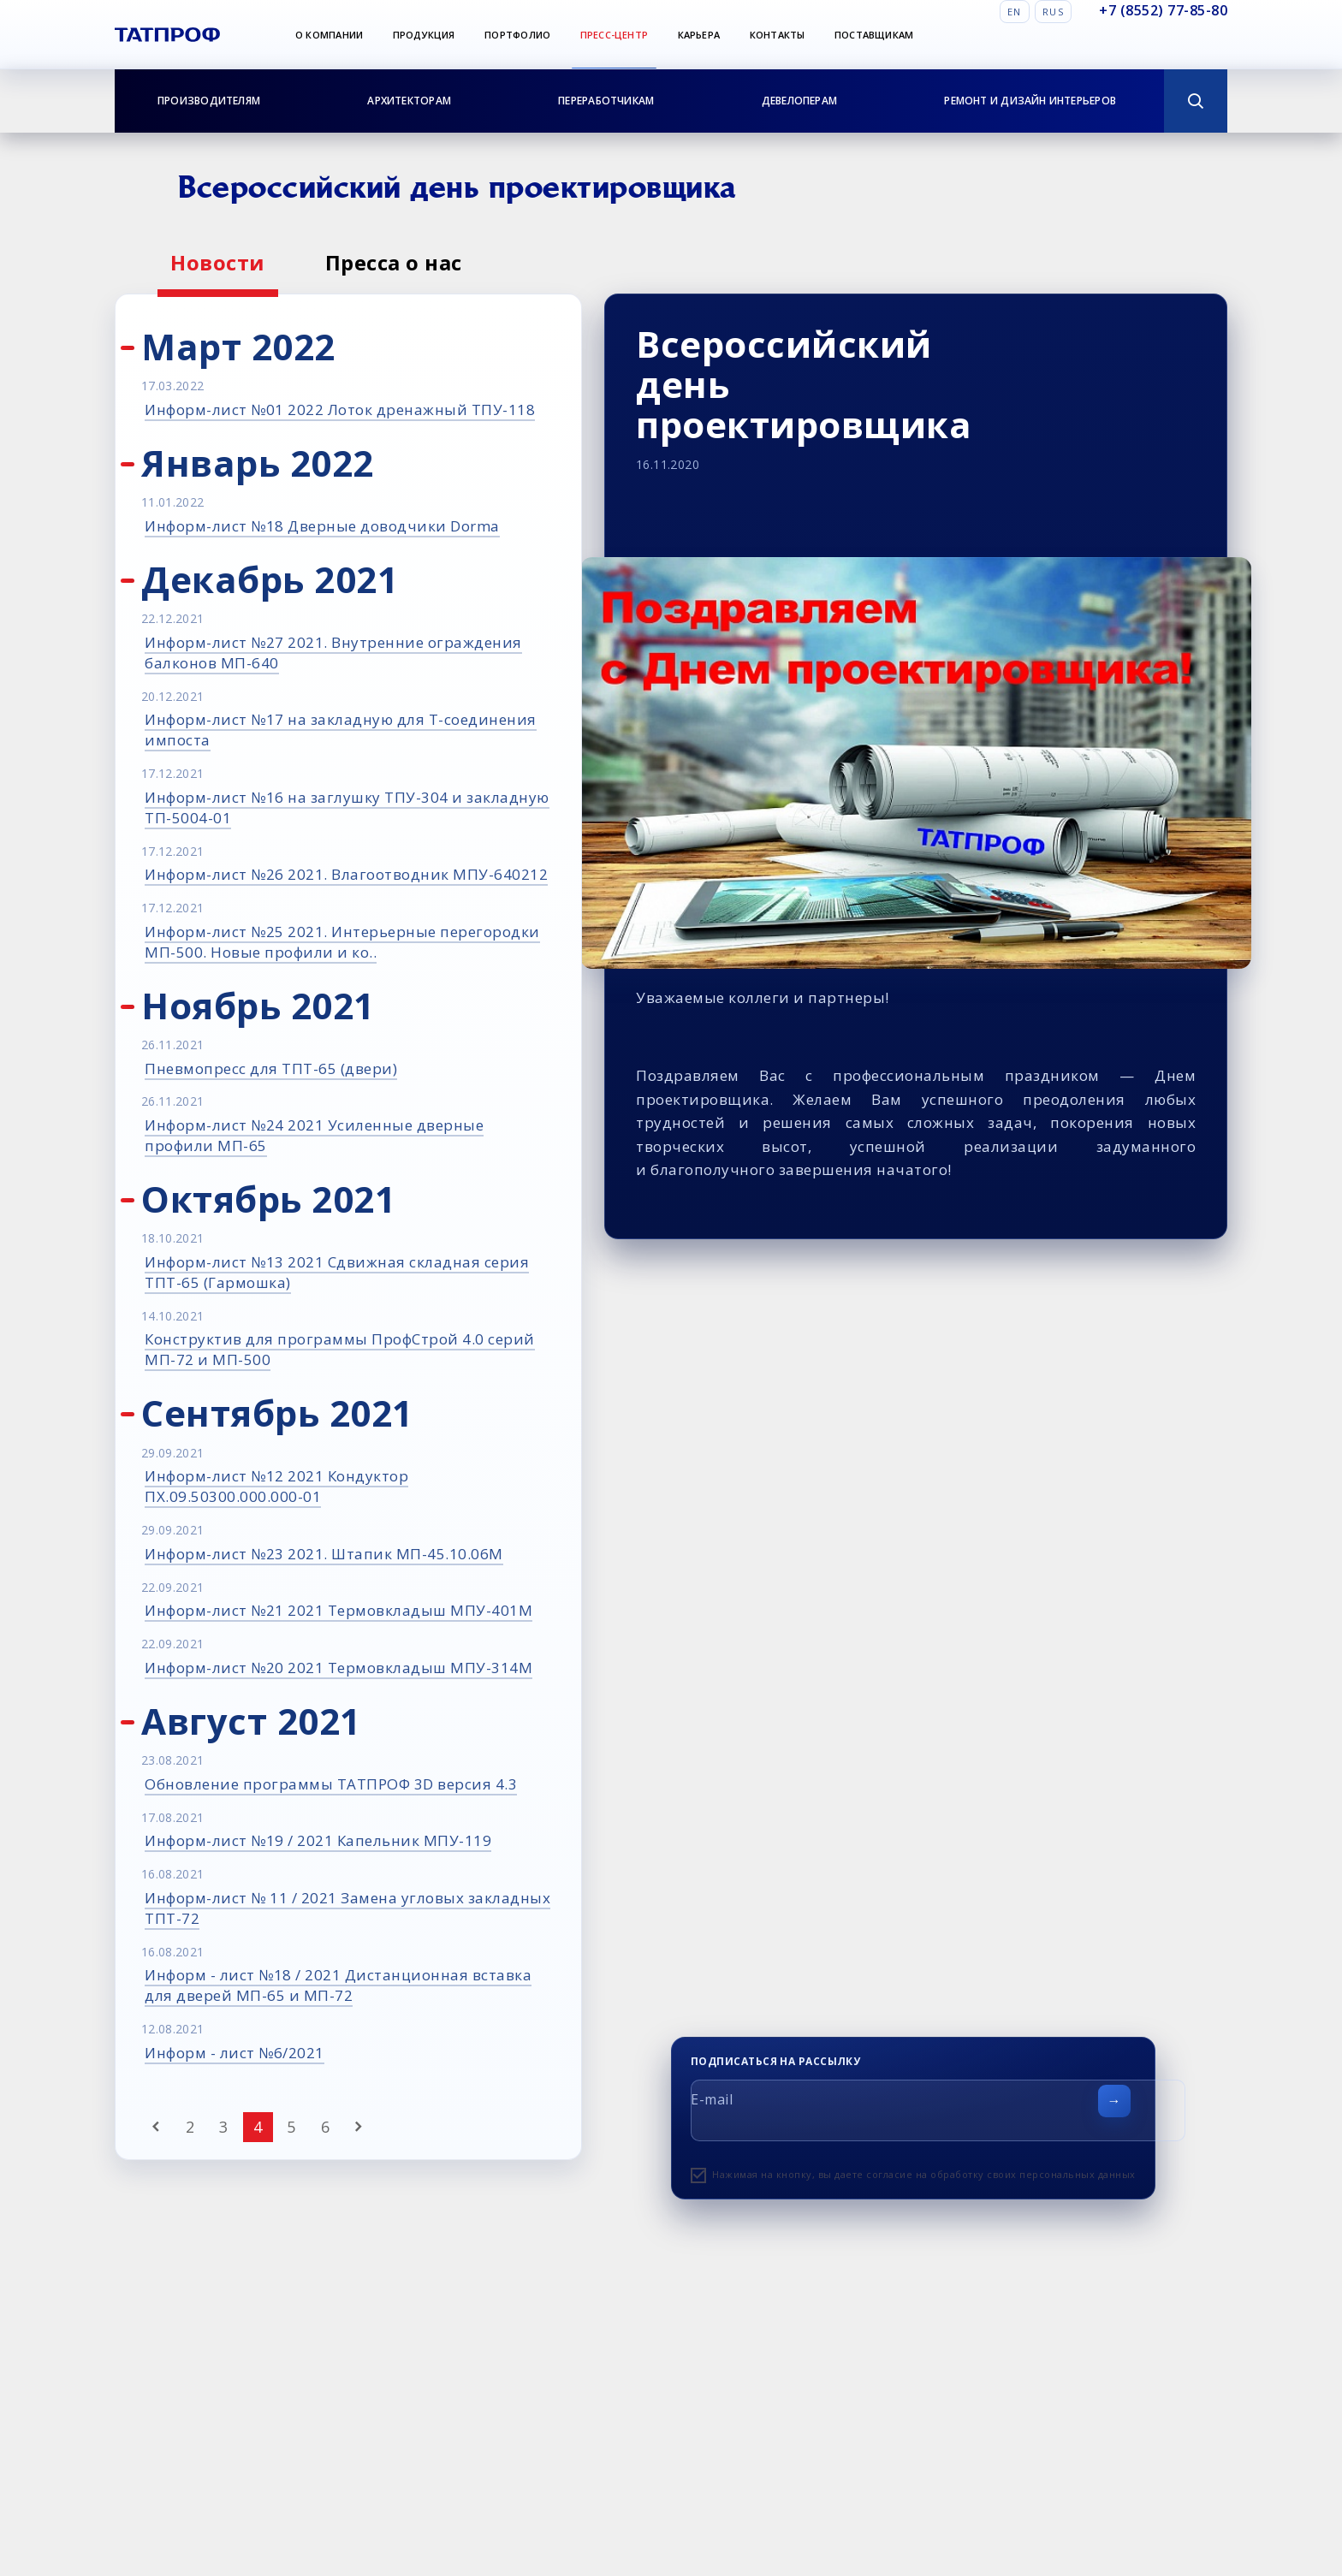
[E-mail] (938, 2110)
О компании (329, 34)
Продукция (424, 34)
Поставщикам (873, 34)
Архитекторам (409, 100)
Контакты (777, 34)
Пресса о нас (393, 262)
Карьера (699, 34)
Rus (1053, 11)
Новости (217, 262)
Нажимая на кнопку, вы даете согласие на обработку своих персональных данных (924, 2174)
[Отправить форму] (1114, 2101)
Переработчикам (606, 100)
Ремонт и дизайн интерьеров (1030, 100)
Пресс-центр (614, 34)
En (1014, 11)
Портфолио (517, 34)
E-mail (712, 2099)
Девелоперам (799, 100)
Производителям (208, 100)
